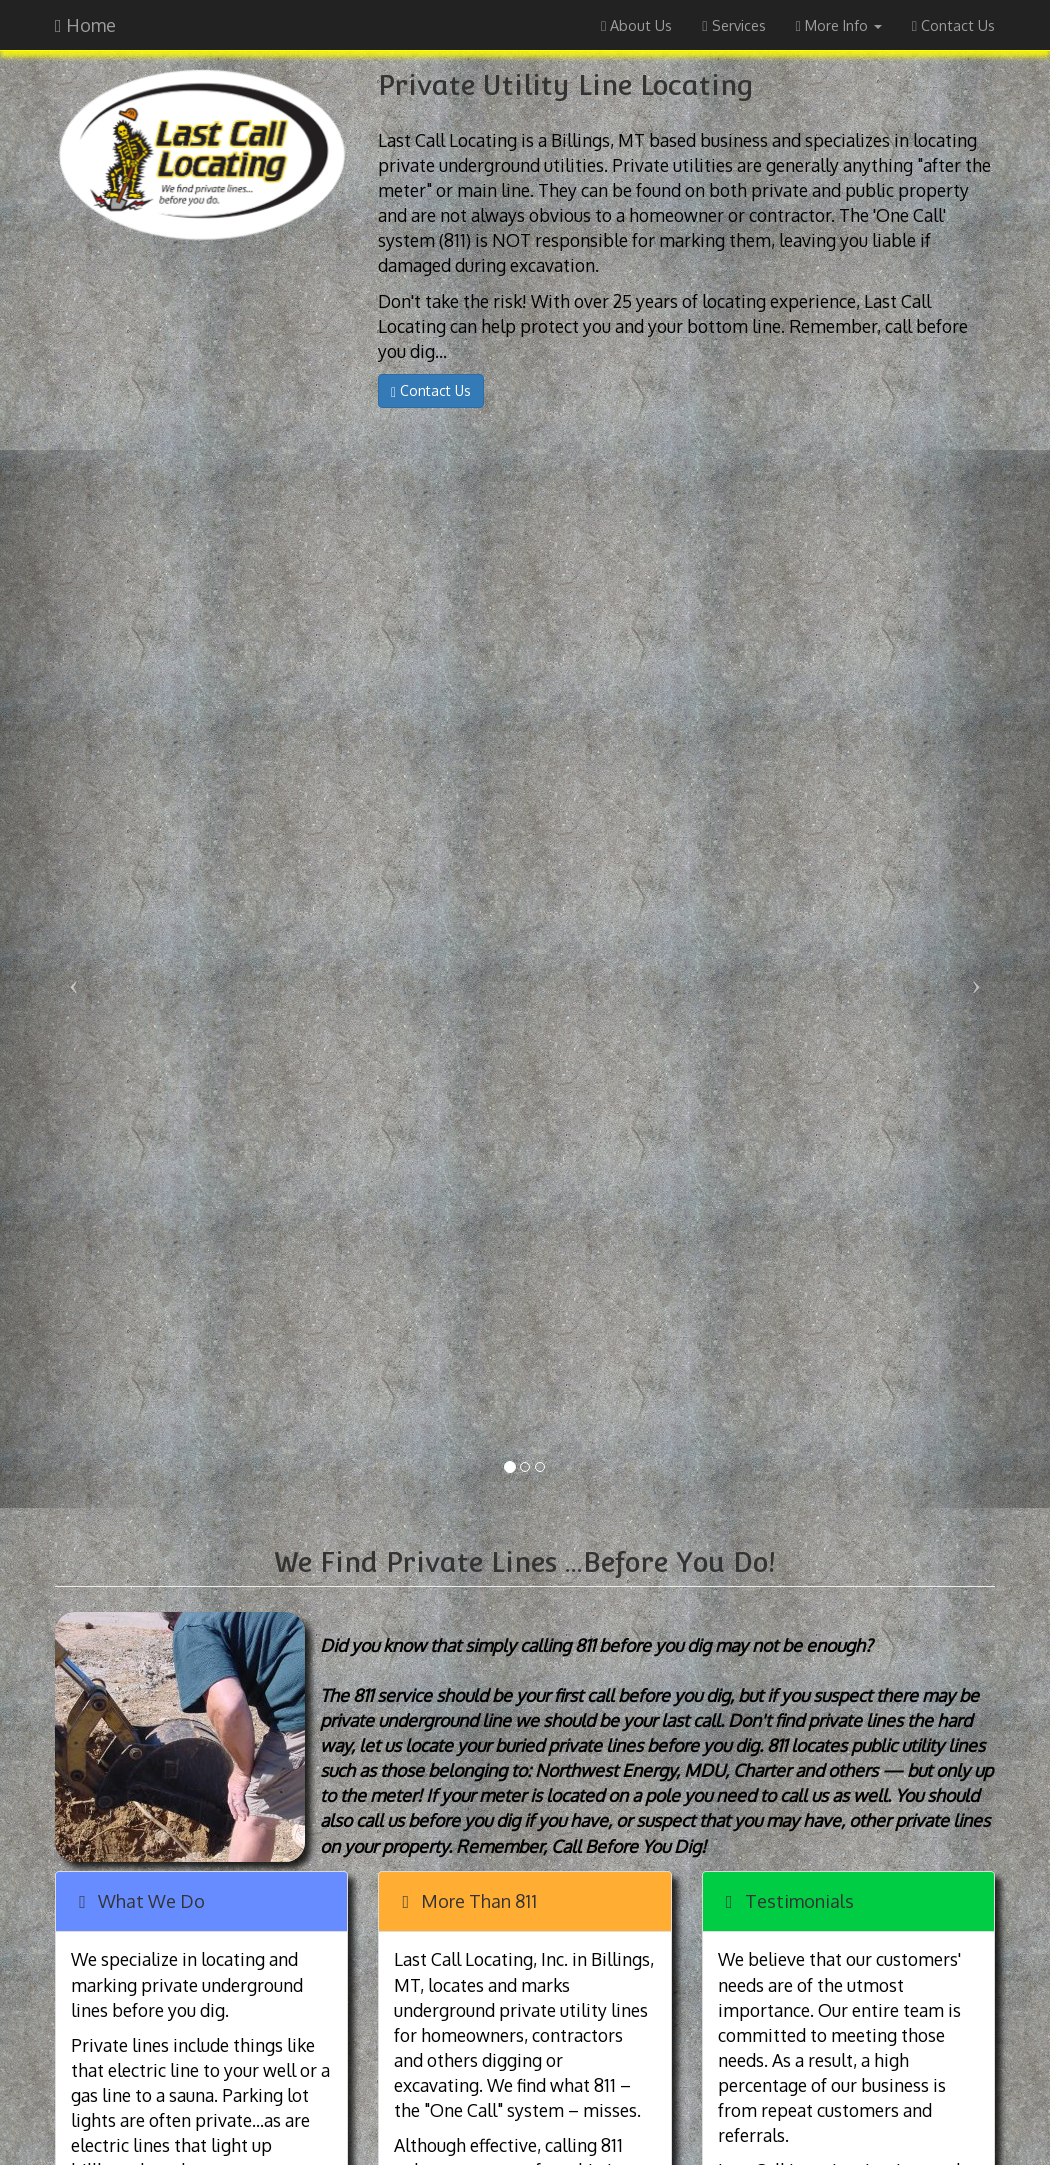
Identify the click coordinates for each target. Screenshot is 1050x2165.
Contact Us (953, 25)
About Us (636, 25)
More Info (839, 25)
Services (733, 25)
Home (85, 25)
